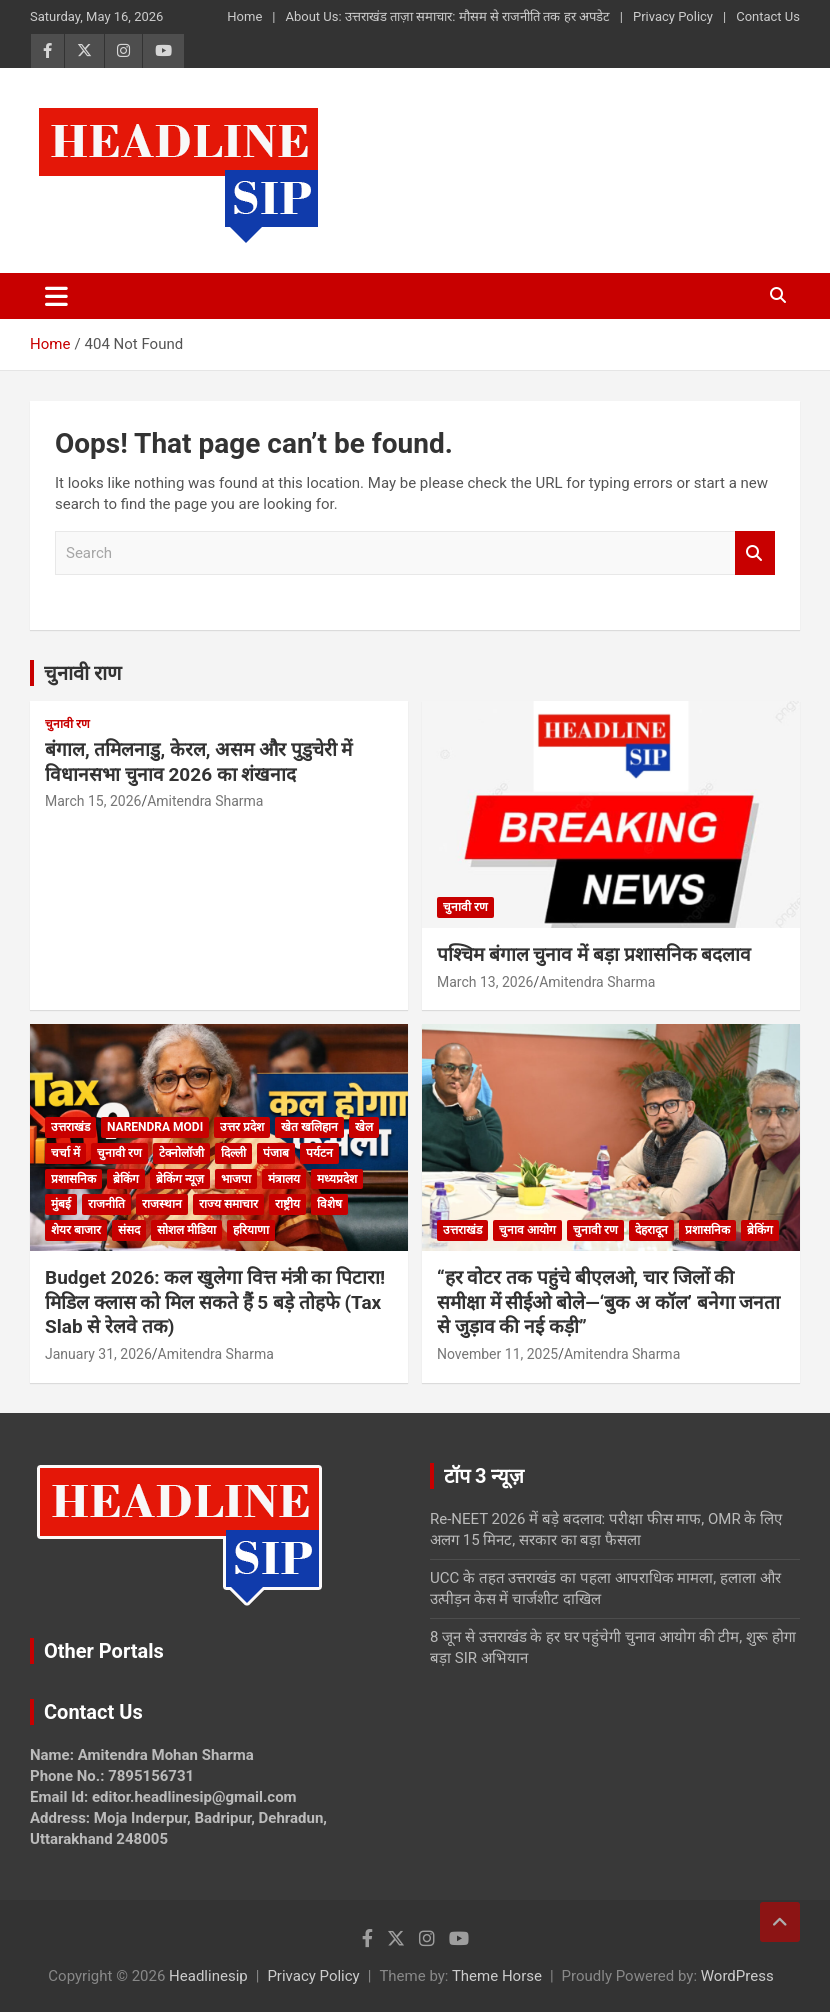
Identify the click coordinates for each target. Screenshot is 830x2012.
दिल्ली (233, 1153)
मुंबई (61, 1204)
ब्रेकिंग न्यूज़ (180, 1179)
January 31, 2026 (98, 1354)
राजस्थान (162, 1204)
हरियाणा (251, 1230)
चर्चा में (65, 1153)
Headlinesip (208, 1976)
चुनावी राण (82, 673)
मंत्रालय (284, 1179)
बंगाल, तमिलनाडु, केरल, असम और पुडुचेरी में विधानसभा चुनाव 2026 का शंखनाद (198, 762)
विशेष (329, 1204)
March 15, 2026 (93, 801)
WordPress (737, 1976)
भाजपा (236, 1179)
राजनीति (106, 1204)
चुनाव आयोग (527, 1230)
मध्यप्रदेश (337, 1179)
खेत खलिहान (309, 1127)
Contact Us (768, 16)
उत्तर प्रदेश (242, 1127)
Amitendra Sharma (205, 801)
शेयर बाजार (76, 1230)
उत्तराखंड (70, 1127)
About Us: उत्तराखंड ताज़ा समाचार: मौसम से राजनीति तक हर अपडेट (447, 16)
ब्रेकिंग (126, 1179)
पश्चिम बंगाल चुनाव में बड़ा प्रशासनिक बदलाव (594, 954)
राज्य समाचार (228, 1204)
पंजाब (276, 1153)
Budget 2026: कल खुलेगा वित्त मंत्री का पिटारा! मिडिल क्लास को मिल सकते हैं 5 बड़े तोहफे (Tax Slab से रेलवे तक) (215, 1302)
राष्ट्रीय (287, 1204)
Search (755, 553)
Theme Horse (497, 1976)
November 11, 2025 (497, 1354)
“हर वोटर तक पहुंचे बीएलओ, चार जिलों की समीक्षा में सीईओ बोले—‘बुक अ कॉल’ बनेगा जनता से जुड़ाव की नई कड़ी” (608, 1302)
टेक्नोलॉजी (181, 1153)
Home (244, 16)
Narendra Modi (155, 1127)
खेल (364, 1127)
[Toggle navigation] (56, 296)
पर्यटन (319, 1153)
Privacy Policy (673, 16)
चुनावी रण (67, 724)
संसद (129, 1230)
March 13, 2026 (485, 982)
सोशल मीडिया (186, 1230)
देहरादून (651, 1230)
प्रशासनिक (73, 1179)
